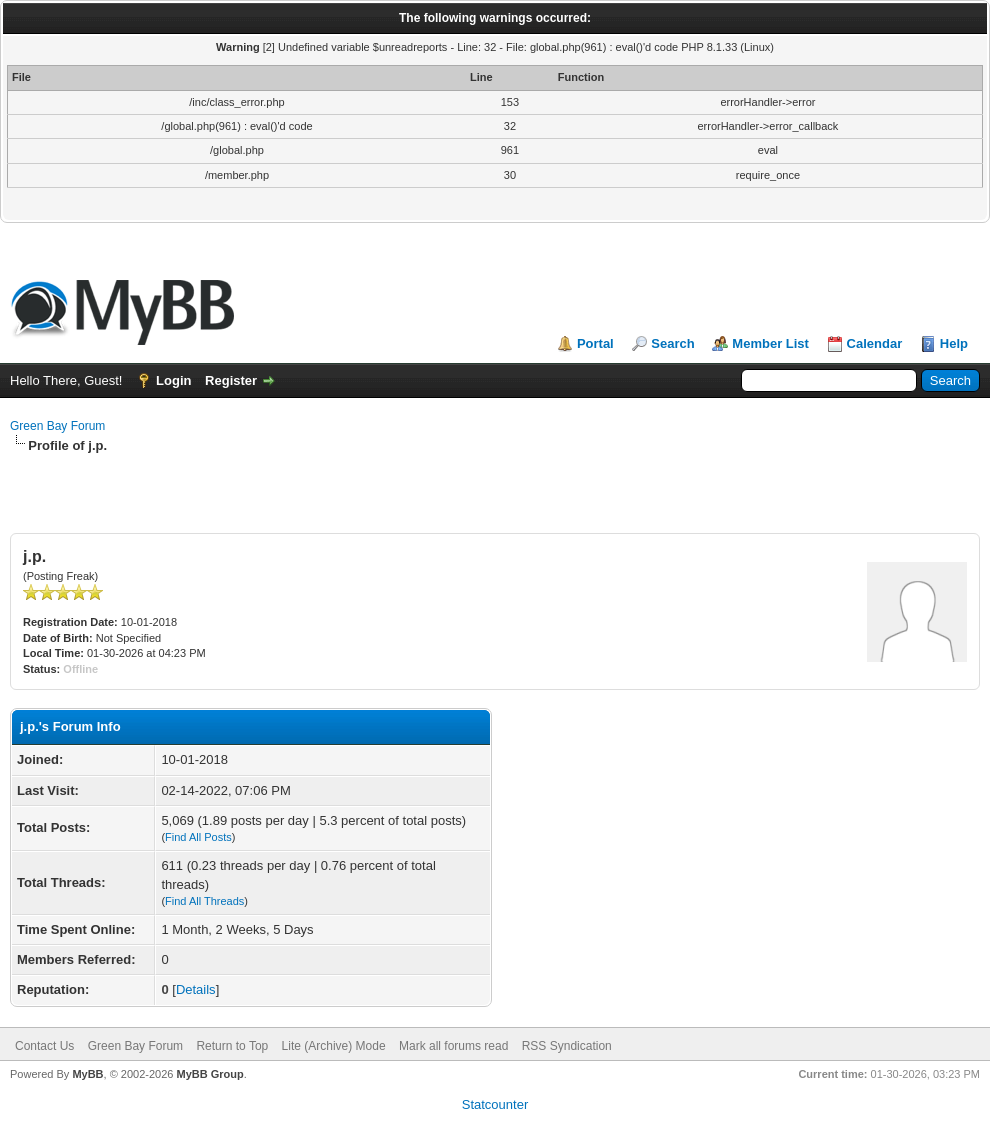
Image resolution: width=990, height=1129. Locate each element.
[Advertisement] (495, 485)
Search (672, 343)
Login (173, 380)
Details (196, 989)
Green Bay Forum (57, 426)
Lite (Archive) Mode (334, 1046)
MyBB (87, 1074)
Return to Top (232, 1046)
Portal (595, 343)
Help (954, 343)
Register (231, 380)
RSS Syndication (567, 1046)
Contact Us (44, 1046)
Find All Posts (198, 837)
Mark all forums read (453, 1046)
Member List (770, 343)
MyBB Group (209, 1074)
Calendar (875, 343)
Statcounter (495, 1104)
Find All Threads (204, 901)
